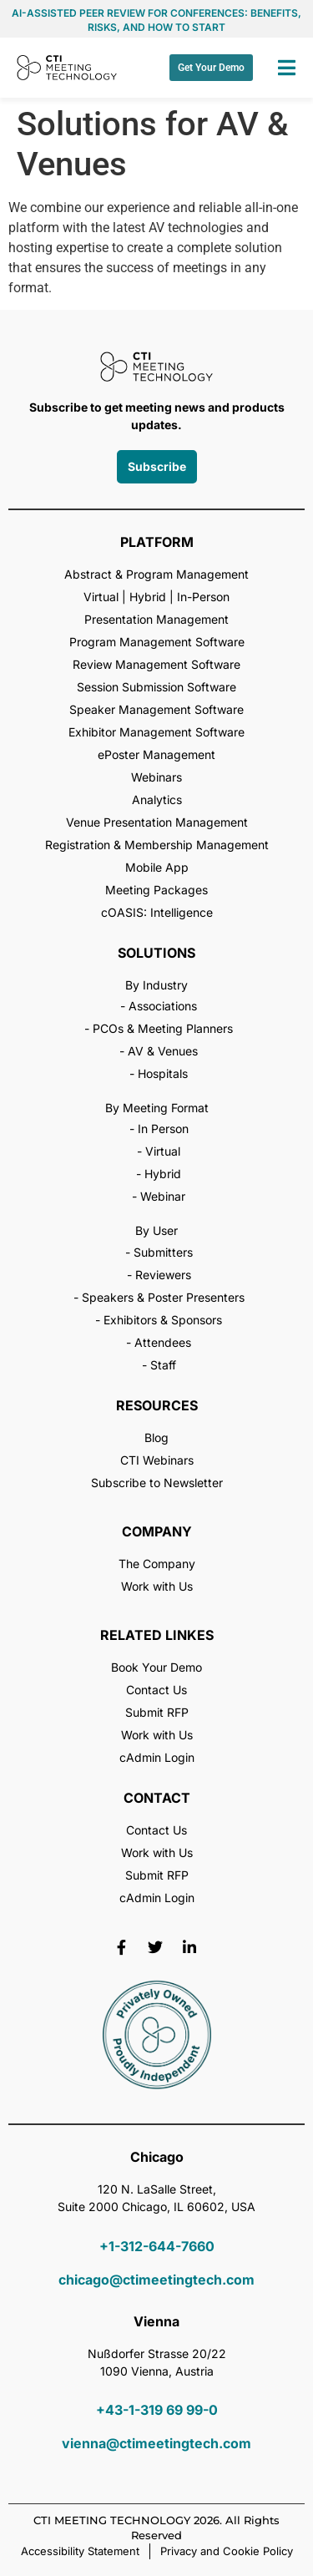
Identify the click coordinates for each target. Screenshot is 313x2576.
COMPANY (157, 1531)
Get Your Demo (211, 67)
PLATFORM (157, 542)
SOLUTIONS (156, 952)
